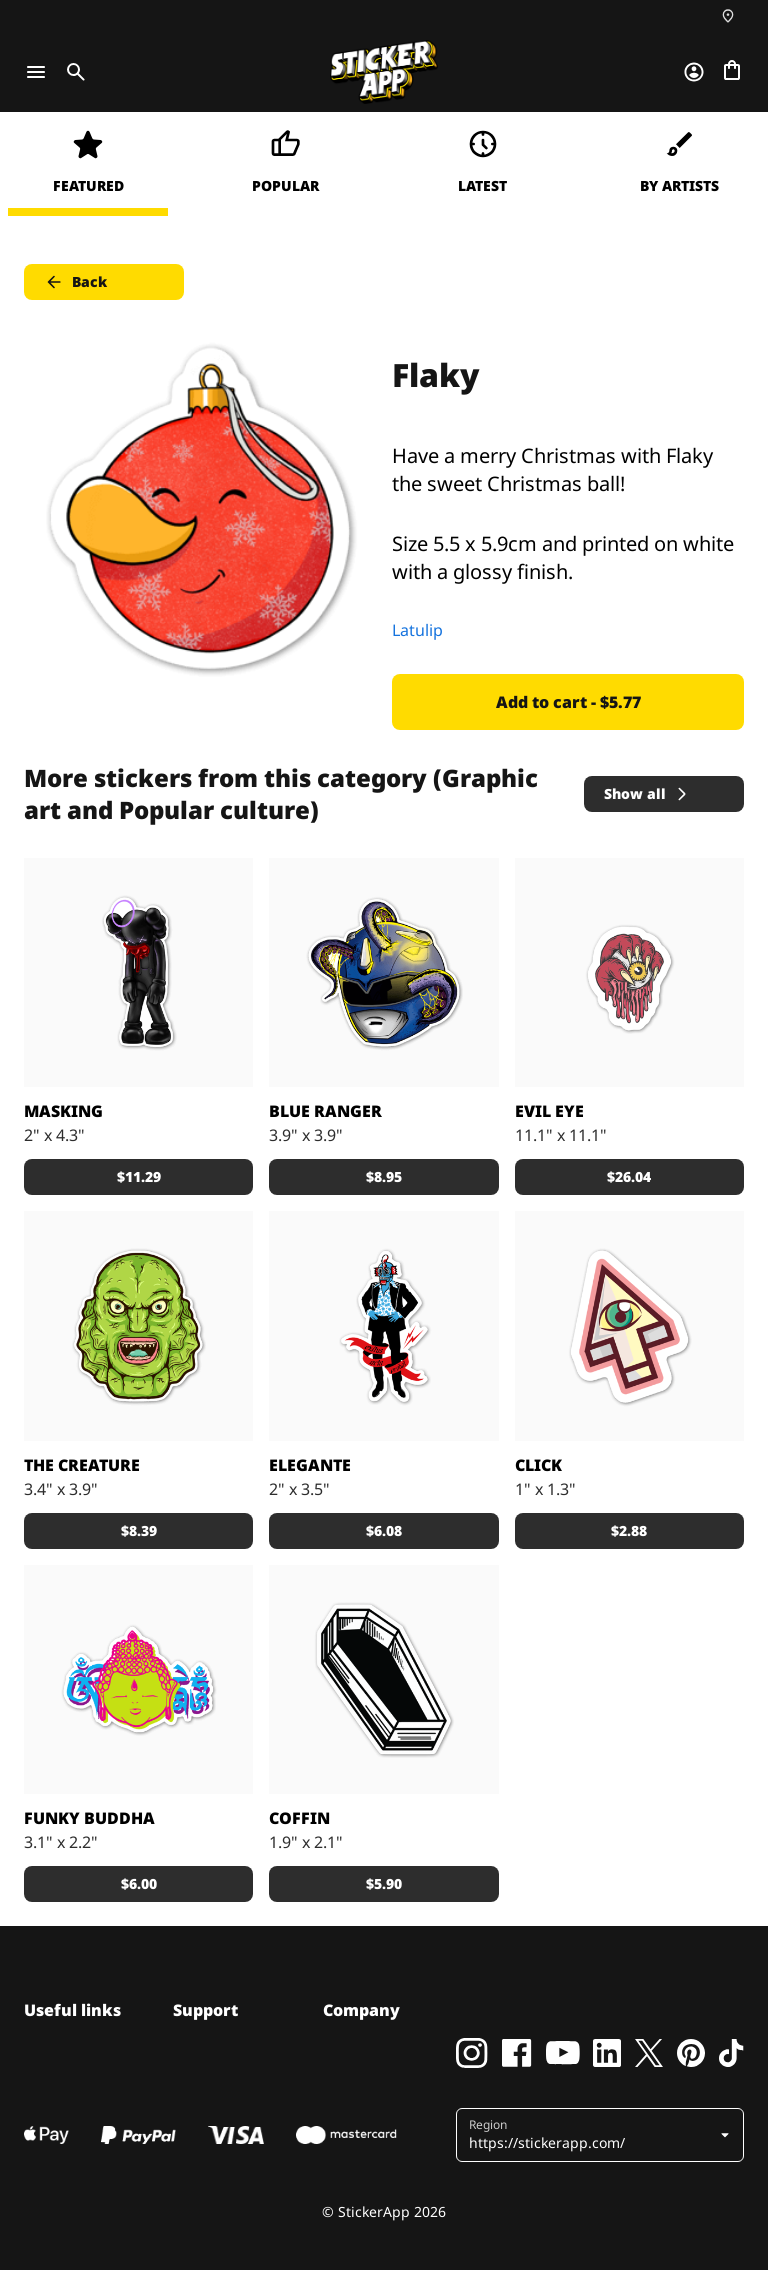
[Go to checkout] (732, 72)
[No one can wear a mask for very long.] (138, 972)
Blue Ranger (325, 1111)
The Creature (82, 1465)
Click (538, 1465)
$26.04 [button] (629, 1176)
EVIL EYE (549, 1111)
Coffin (299, 1818)
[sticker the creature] (138, 1325)
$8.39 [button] (139, 1530)
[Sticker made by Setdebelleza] (383, 1325)
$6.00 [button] (139, 1883)
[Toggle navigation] (36, 72)
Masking (63, 1111)
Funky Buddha (89, 1818)
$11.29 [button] (139, 1176)
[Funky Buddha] (138, 1679)
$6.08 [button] (384, 1530)
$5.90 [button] (384, 1883)
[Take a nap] (383, 1679)
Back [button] (75, 282)
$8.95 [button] (384, 1176)
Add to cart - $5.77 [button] (568, 702)
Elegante (310, 1465)
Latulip (417, 630)
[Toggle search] (72, 72)
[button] (602, 2135)
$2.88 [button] (629, 1530)
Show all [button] (647, 793)
